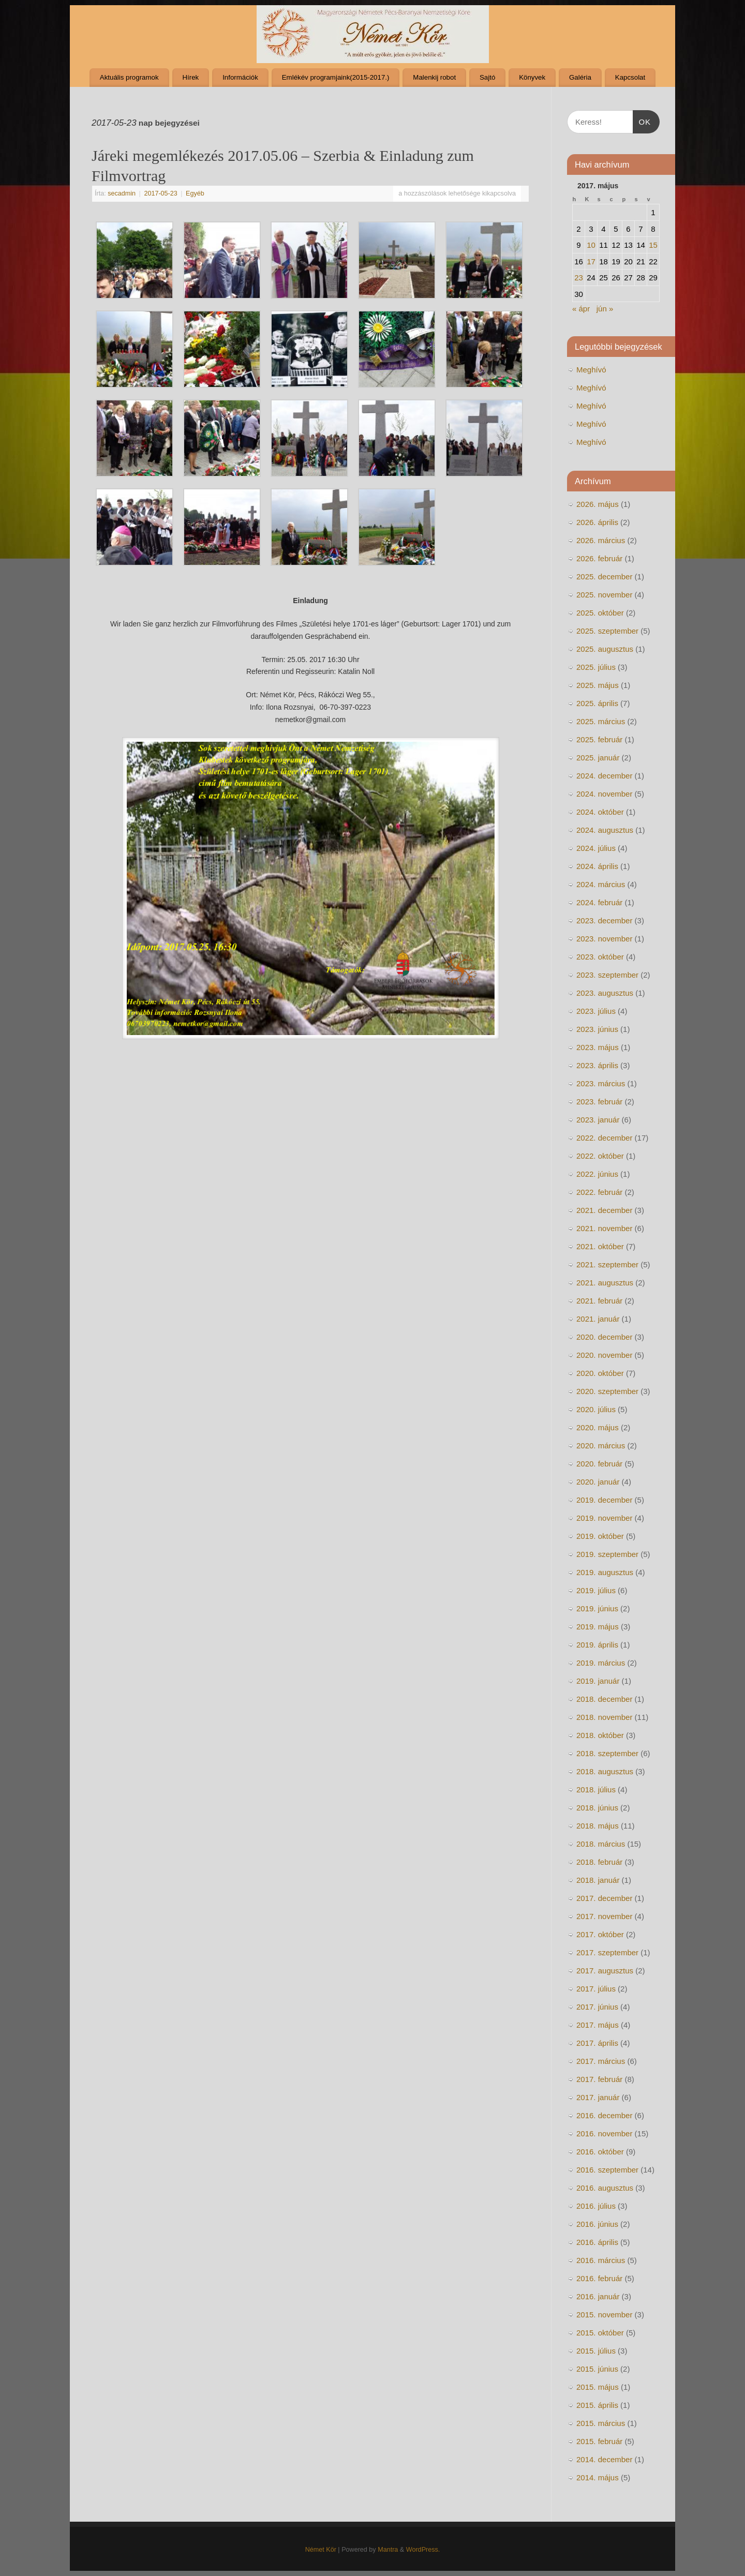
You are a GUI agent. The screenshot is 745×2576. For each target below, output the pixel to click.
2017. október (600, 1934)
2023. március (600, 1083)
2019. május (597, 1626)
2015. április (597, 2405)
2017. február (599, 2079)
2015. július (596, 2350)
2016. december (604, 2115)
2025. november (604, 594)
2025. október (600, 612)
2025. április (597, 703)
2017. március (600, 2061)
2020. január (597, 1481)
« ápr (581, 308)
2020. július (596, 1409)
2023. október (600, 956)
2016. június (597, 2224)
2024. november (604, 793)
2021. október (600, 1246)
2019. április (597, 1644)
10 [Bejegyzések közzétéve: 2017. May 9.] (591, 245)
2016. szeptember (607, 2169)
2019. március (600, 1662)
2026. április (597, 522)
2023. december (604, 920)
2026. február (599, 558)
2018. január (597, 1880)
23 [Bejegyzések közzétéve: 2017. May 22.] (578, 277)
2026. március (600, 540)
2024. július (596, 848)
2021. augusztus (604, 1282)
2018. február (599, 1862)
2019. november (604, 1518)
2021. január (597, 1318)
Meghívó (591, 369)
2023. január (597, 1119)
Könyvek (532, 77)
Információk (240, 77)
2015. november (604, 2314)
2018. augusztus (604, 1771)
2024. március (600, 884)
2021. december (604, 1210)
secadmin (122, 193)
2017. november (604, 1916)
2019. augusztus (604, 1572)
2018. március (600, 1843)
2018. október (600, 1735)
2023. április (597, 1065)
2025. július (596, 667)
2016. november (604, 2133)
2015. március (600, 2423)
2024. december (604, 775)
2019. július (596, 1590)
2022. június (597, 1174)
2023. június (597, 1029)
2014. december (604, 2459)
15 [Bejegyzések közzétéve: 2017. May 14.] (653, 245)
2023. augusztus (604, 993)
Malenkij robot (434, 77)
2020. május (597, 1427)
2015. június (597, 2368)
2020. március (600, 1445)
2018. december (604, 1699)
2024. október (600, 811)
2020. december (604, 1336)
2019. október (600, 1536)
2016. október (600, 2151)
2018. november (604, 1717)
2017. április (597, 2043)
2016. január (597, 2296)
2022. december (604, 1137)
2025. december (604, 576)
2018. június (597, 1807)
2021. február (599, 1300)
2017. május (597, 2024)
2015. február (599, 2441)
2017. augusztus (604, 1970)
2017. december (604, 1898)
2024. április (597, 866)
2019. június (597, 1608)
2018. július (596, 1789)
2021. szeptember (607, 1264)
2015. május (597, 2387)
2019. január (597, 1680)
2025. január (597, 757)
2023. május (597, 1047)
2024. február (599, 902)
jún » (605, 308)
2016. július (596, 2205)
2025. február (599, 739)
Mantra (388, 2549)
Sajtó (487, 77)
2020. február (599, 1463)
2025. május (597, 685)
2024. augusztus (604, 830)
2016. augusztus (604, 2187)
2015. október (600, 2332)
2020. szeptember (607, 1391)
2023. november (604, 938)
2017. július (596, 1988)
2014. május (597, 2477)
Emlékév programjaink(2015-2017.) (336, 77)
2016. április (597, 2242)
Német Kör (320, 2549)
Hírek (190, 77)
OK (642, 120)
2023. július (596, 1011)
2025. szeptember (607, 630)
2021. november (604, 1228)
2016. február (599, 2278)
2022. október (600, 1155)
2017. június (597, 2006)
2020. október (600, 1373)
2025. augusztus (604, 649)
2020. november (604, 1355)
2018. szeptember (607, 1753)
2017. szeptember (607, 1952)
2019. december (604, 1499)
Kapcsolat (630, 77)
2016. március (600, 2260)
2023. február (599, 1101)
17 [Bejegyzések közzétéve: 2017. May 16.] (591, 261)
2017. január (597, 2097)
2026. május (597, 504)
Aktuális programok (129, 77)
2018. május (597, 1825)
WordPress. (423, 2549)
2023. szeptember (607, 974)
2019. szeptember (607, 1554)
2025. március (600, 721)
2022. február (599, 1192)
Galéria (580, 77)
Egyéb (195, 193)
